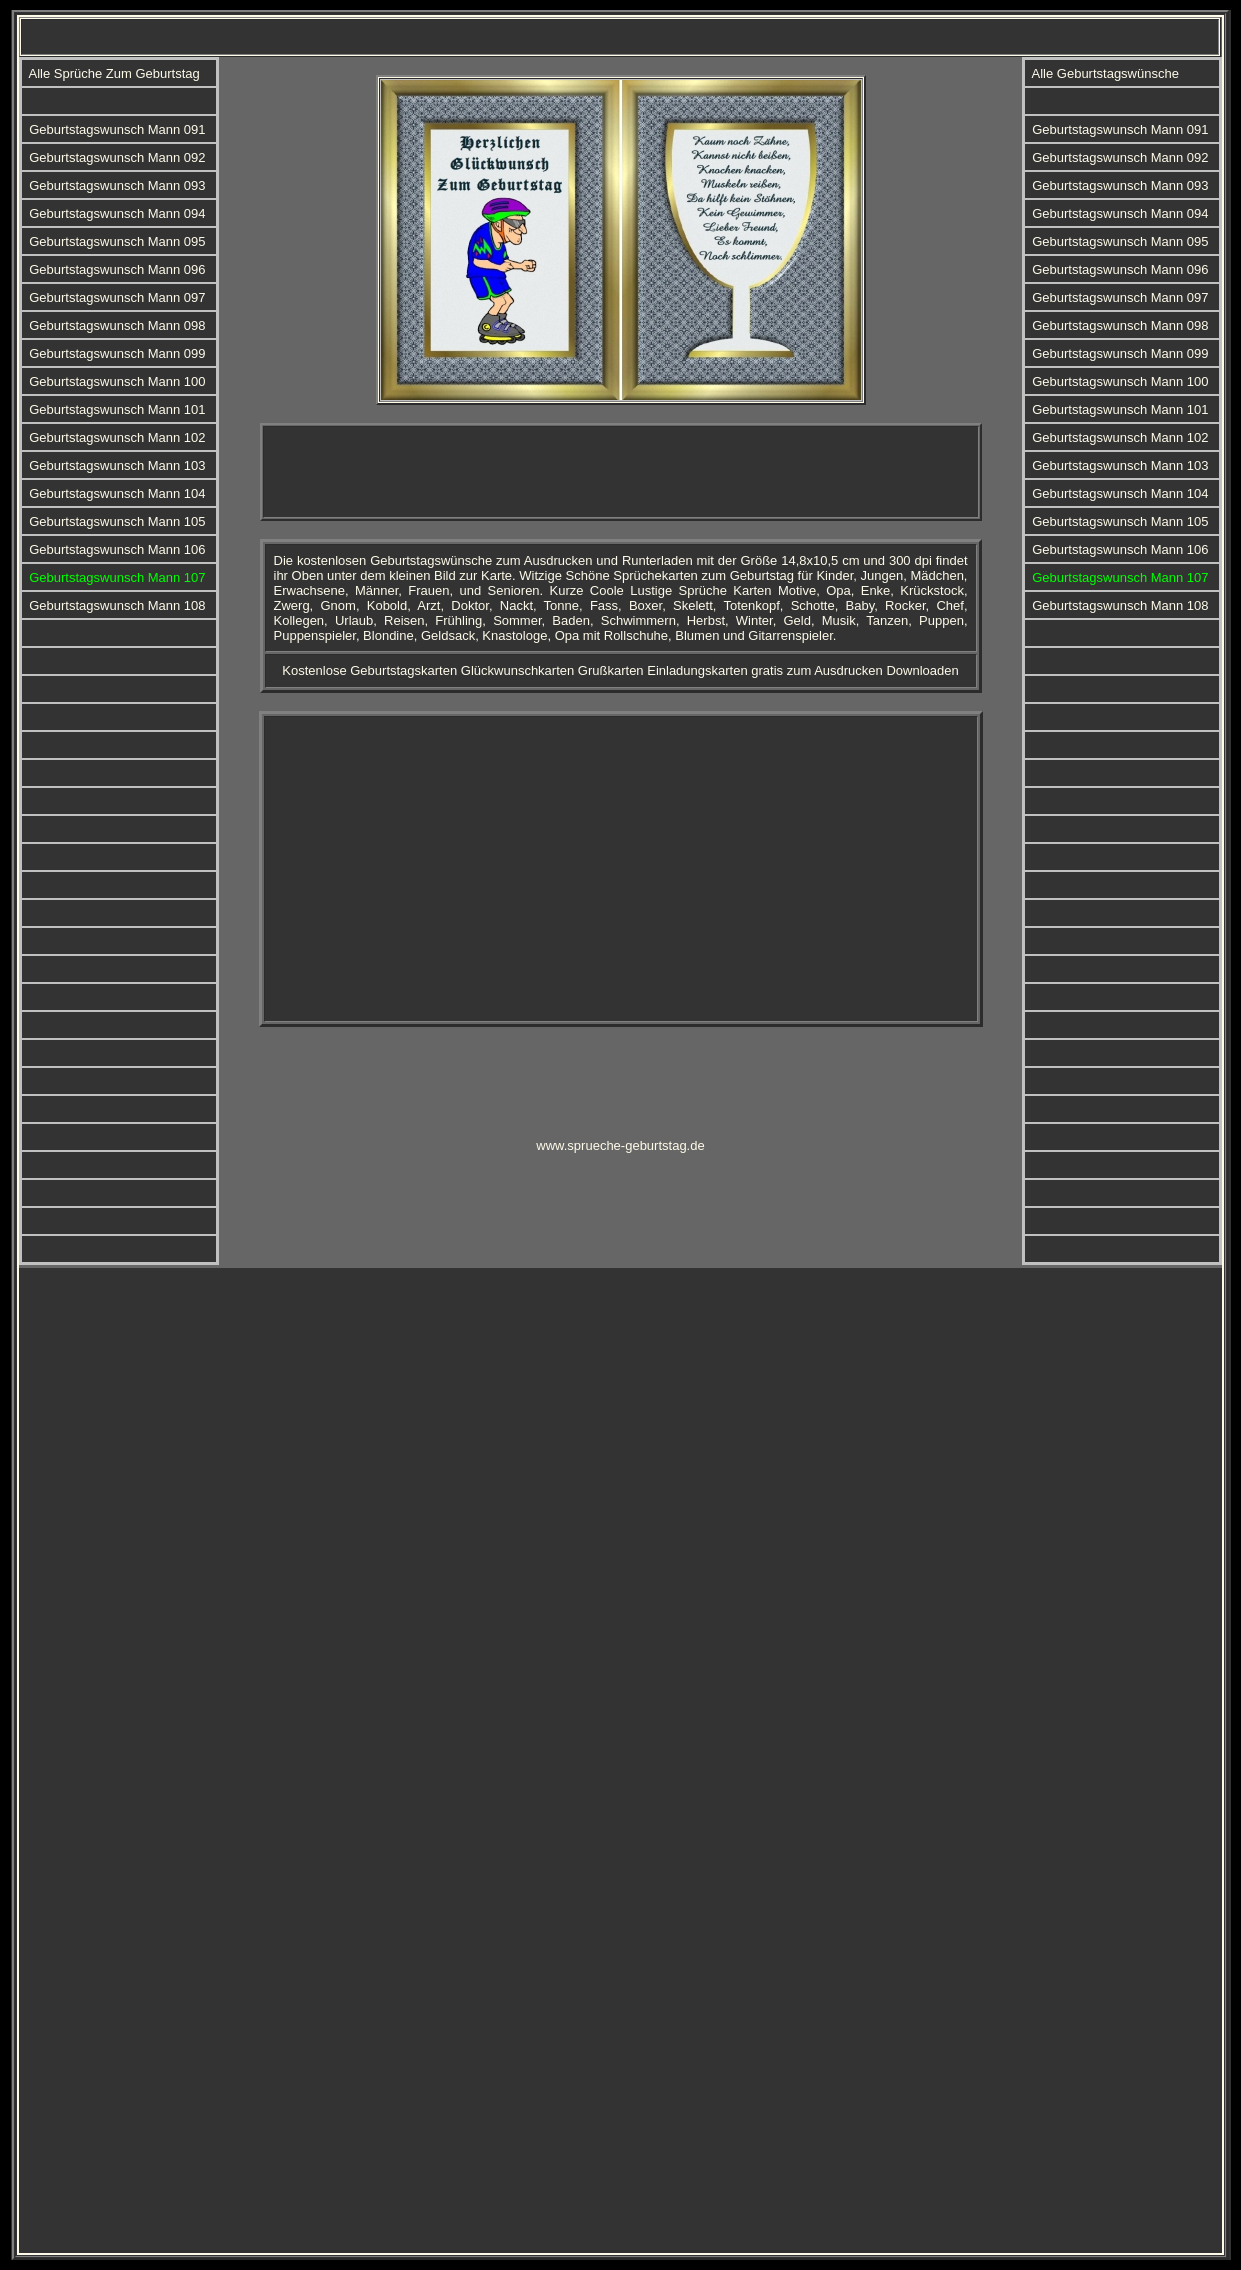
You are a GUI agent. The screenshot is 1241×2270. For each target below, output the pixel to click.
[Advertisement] (621, 472)
